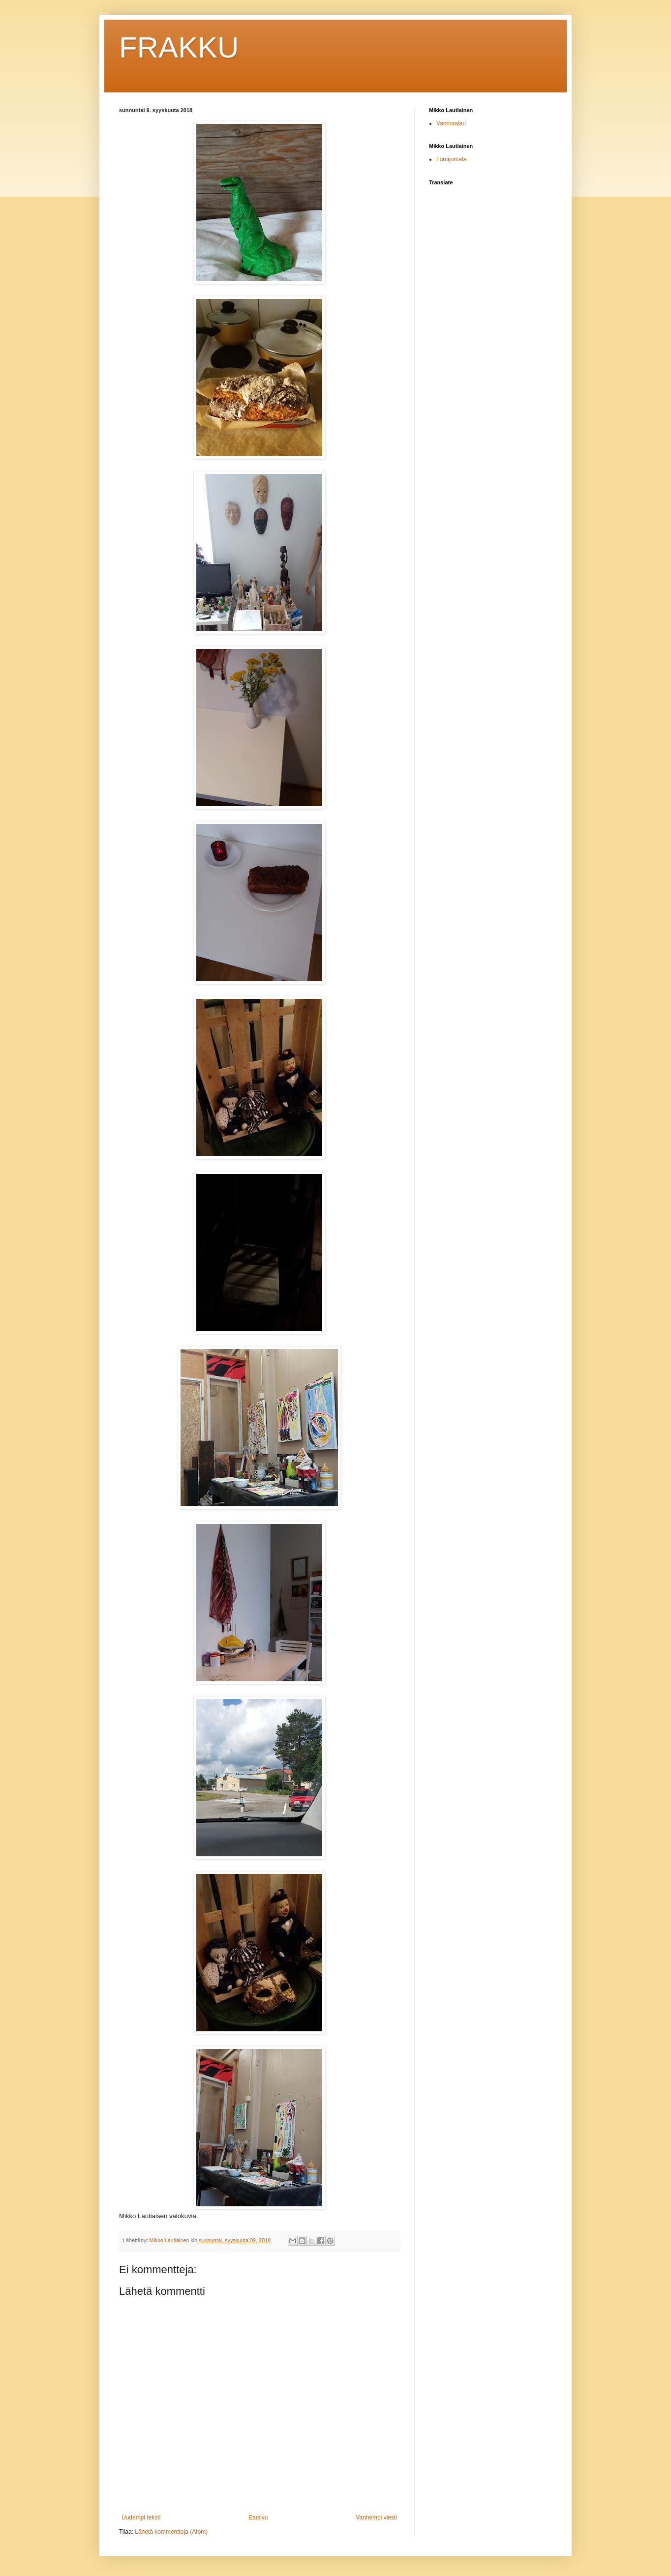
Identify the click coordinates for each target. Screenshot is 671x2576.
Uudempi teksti (141, 2517)
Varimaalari (451, 123)
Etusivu (258, 2517)
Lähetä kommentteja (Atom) (171, 2531)
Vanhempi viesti (376, 2517)
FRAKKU (179, 47)
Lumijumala (451, 159)
